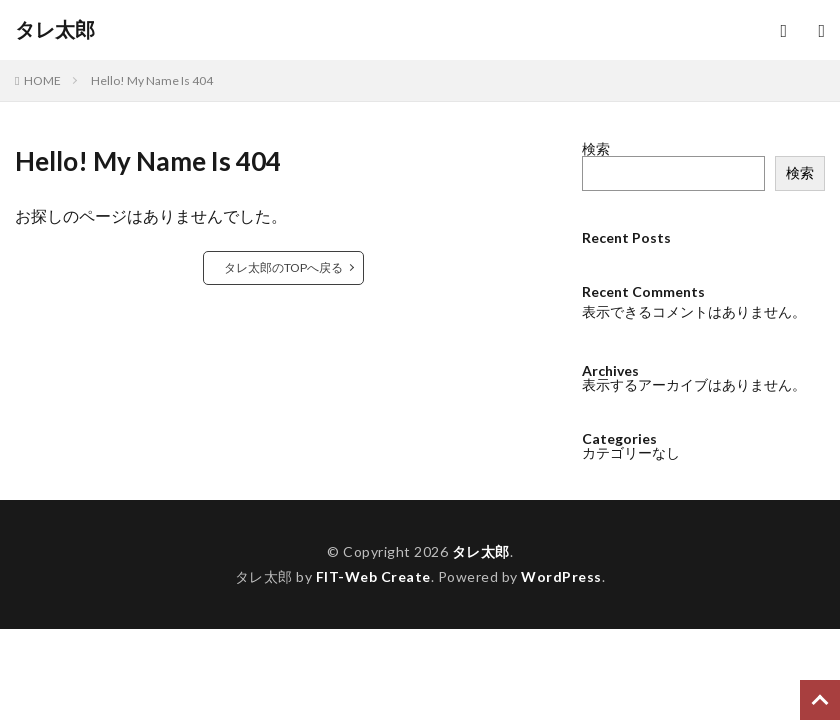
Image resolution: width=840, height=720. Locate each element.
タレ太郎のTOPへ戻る (283, 267)
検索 (596, 148)
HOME (42, 80)
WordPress (561, 576)
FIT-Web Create (373, 576)
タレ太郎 (55, 30)
